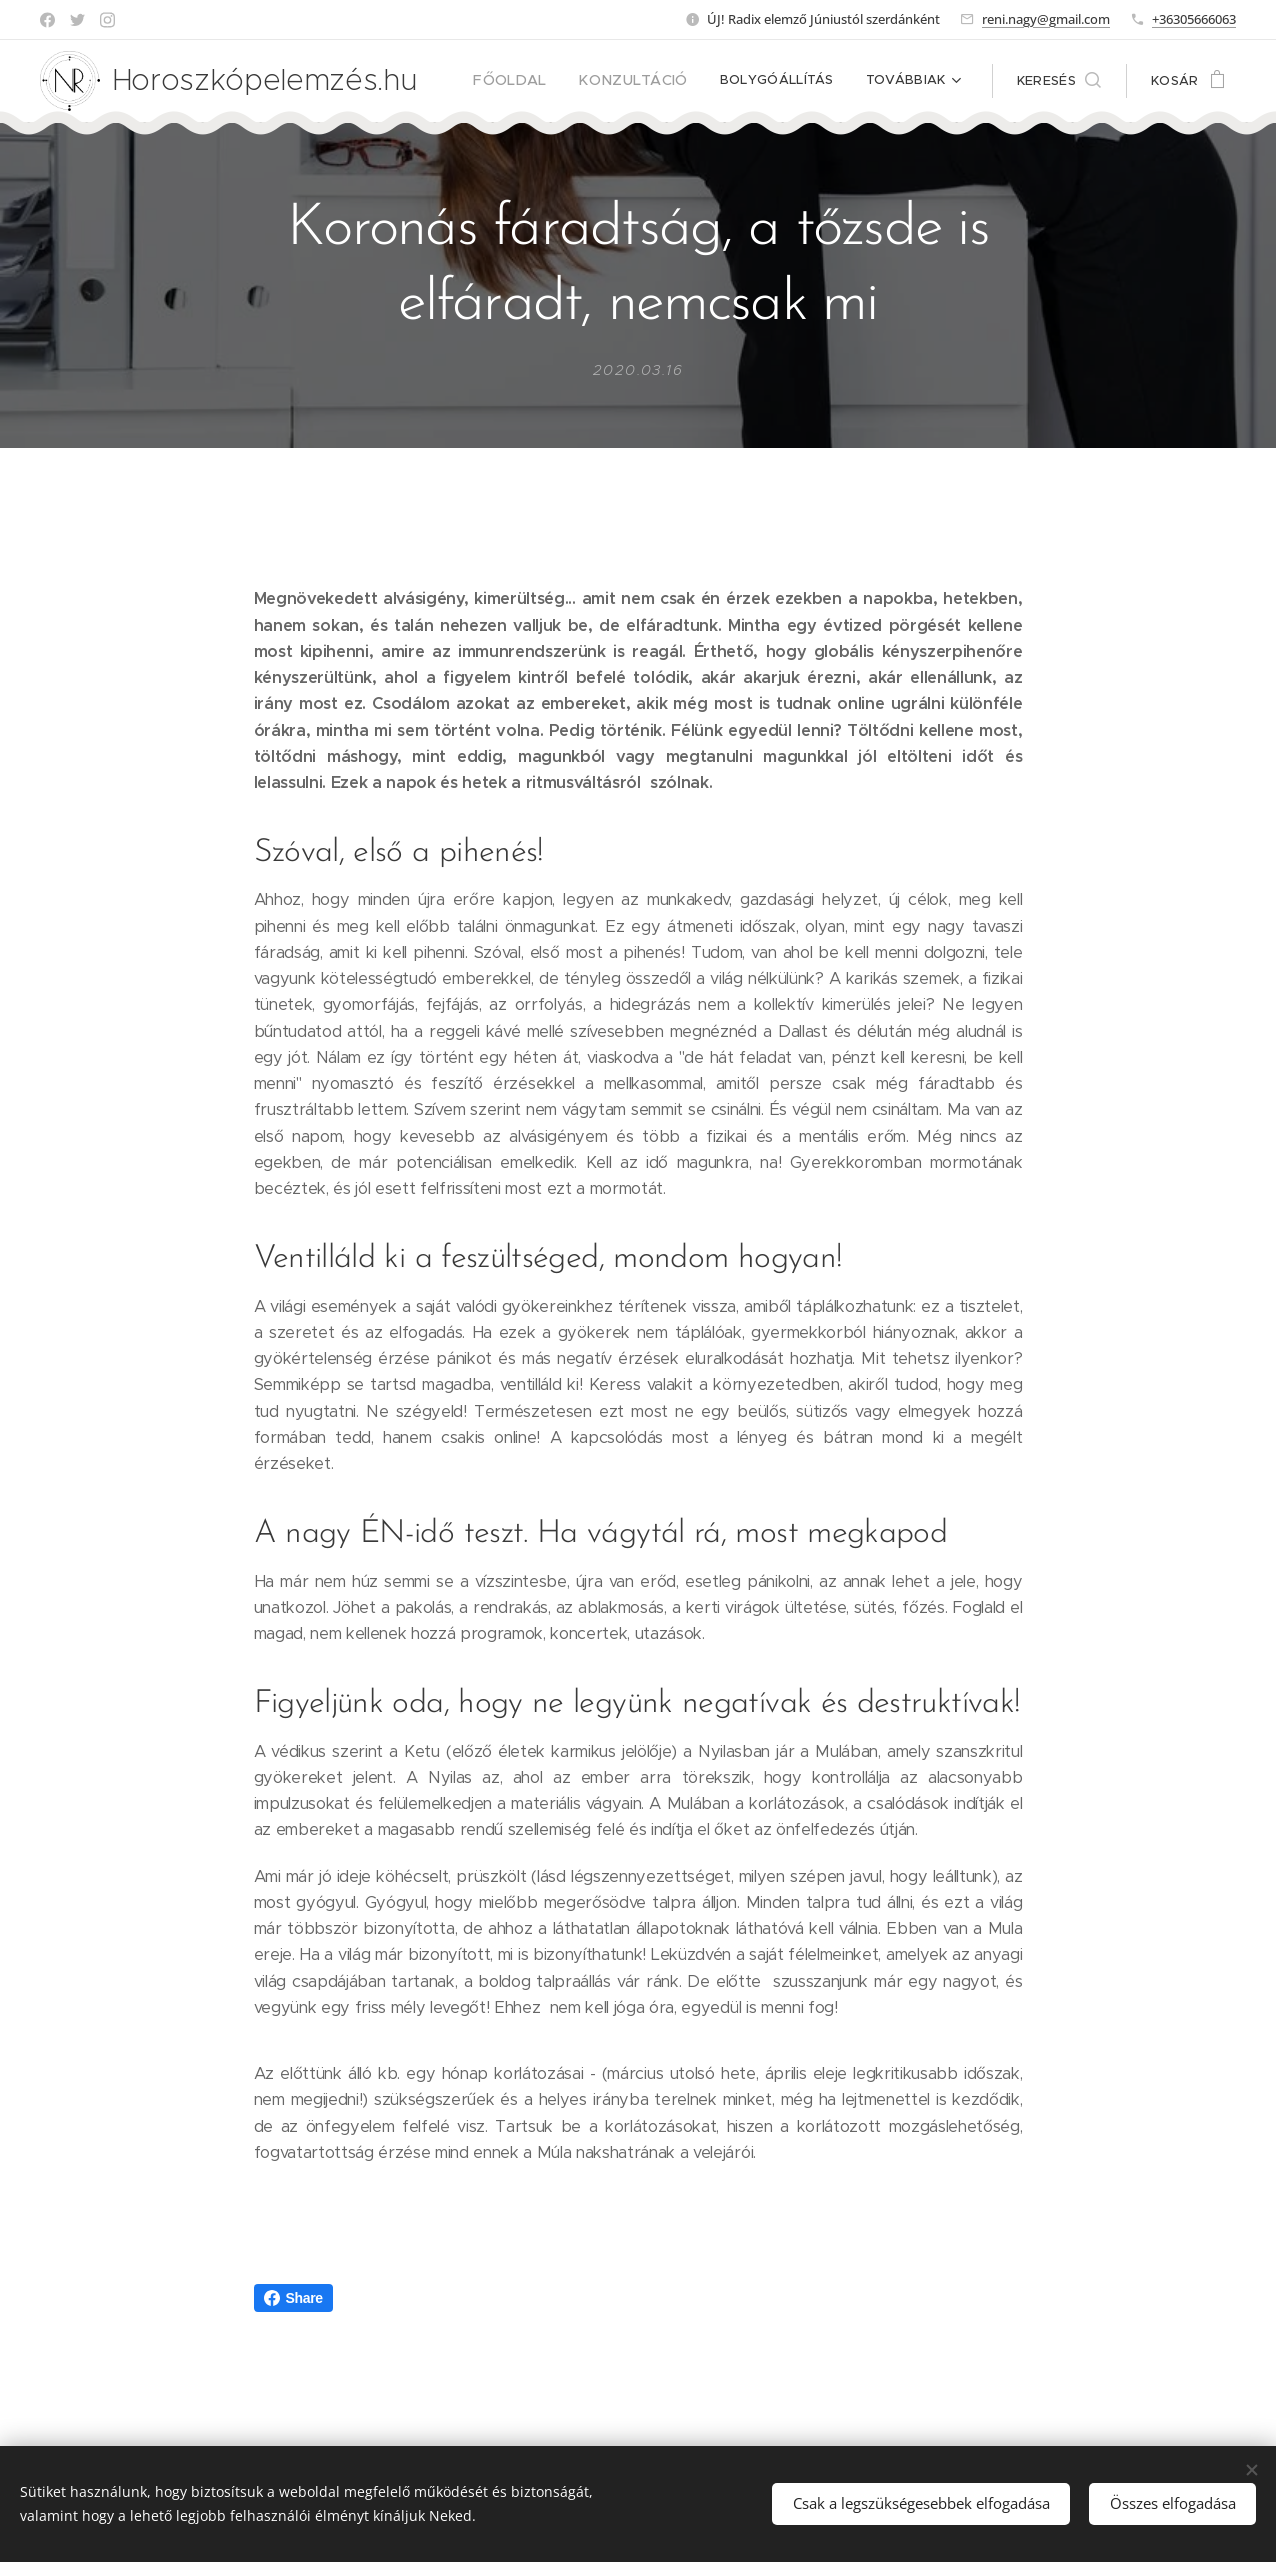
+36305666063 (1194, 19)
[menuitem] (531, 81)
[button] (1059, 81)
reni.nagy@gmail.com (1046, 19)
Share (293, 2298)
